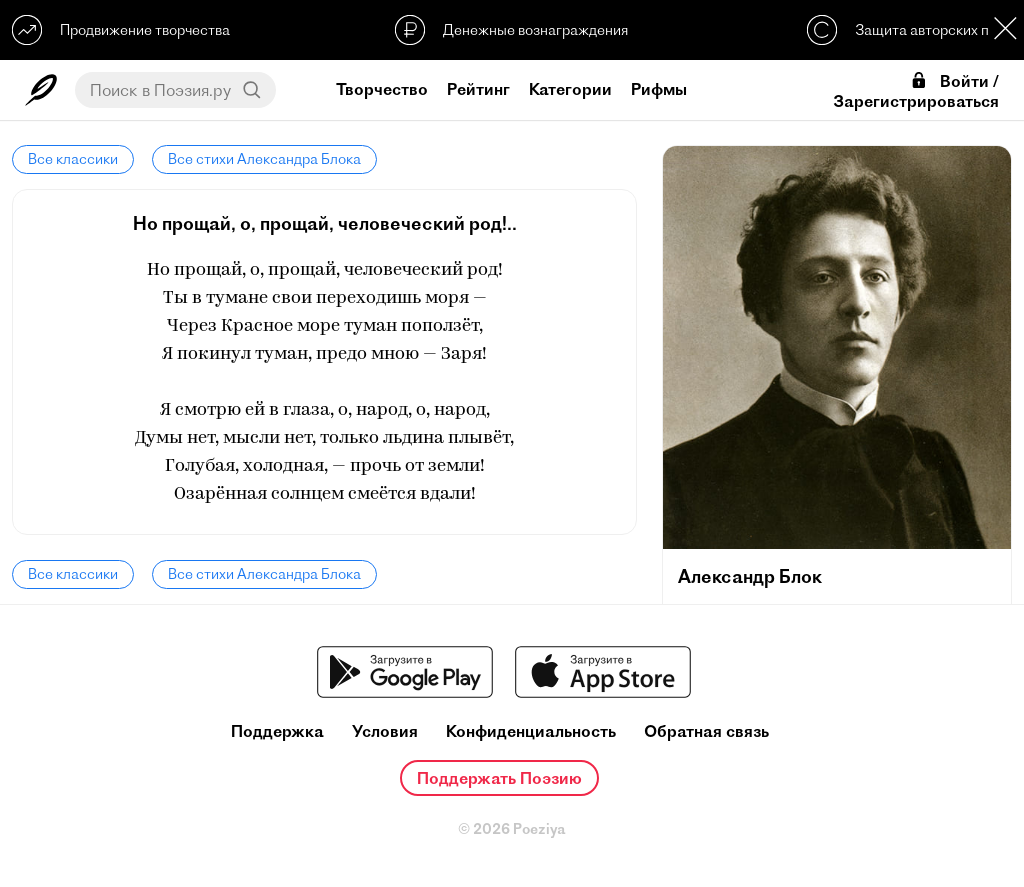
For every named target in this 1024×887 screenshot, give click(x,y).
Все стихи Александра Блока (264, 159)
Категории (570, 89)
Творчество (382, 89)
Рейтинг (478, 89)
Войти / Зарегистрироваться (916, 91)
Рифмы (659, 89)
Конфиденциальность (531, 731)
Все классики (73, 159)
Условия (385, 731)
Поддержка (277, 731)
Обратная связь (706, 731)
